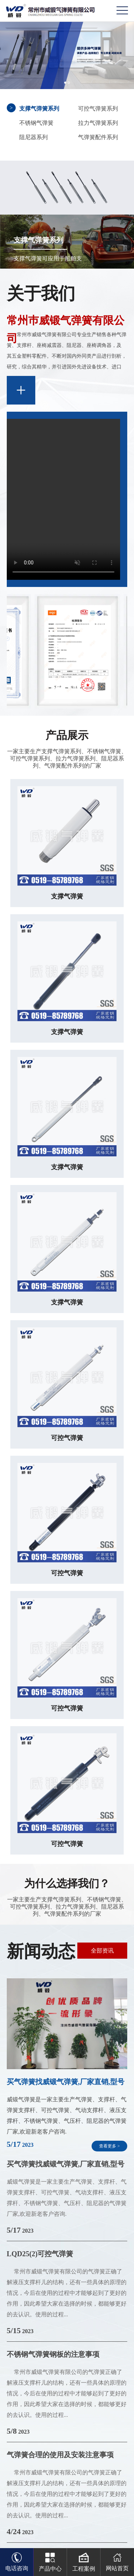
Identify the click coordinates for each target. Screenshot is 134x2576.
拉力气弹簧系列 (98, 123)
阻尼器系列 (33, 137)
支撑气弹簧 (67, 896)
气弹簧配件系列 (98, 137)
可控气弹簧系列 (98, 109)
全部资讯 (102, 1951)
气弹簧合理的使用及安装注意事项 (60, 2455)
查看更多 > (109, 2146)
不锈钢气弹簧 (36, 123)
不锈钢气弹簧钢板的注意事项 (53, 2354)
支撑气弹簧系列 (39, 109)
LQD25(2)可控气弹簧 (40, 2254)
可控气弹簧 (67, 1437)
